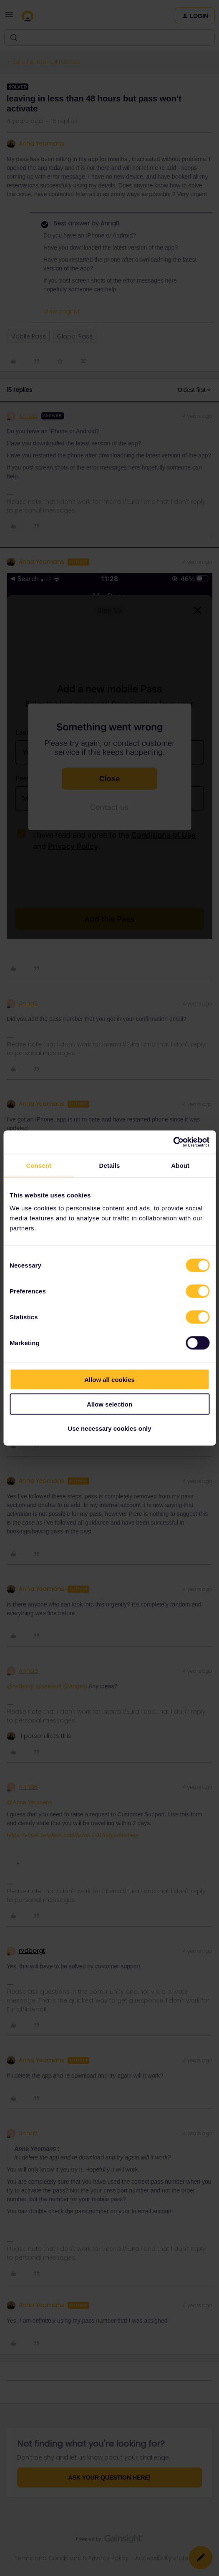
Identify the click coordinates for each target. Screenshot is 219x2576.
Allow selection (109, 1403)
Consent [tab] (38, 1165)
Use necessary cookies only (109, 1428)
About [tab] (180, 1165)
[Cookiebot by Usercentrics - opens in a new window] (172, 1142)
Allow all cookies (109, 1379)
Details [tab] (109, 1165)
